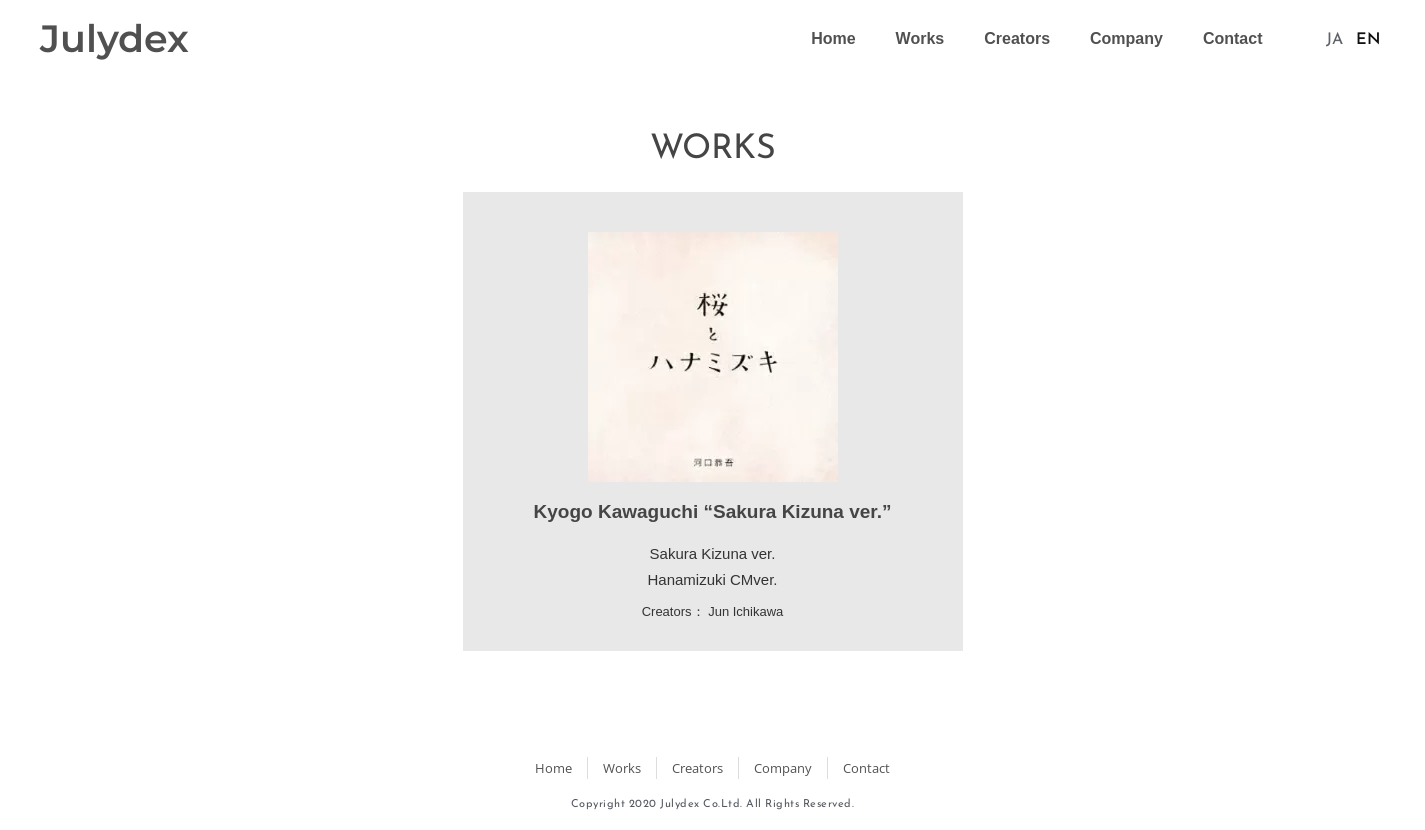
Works (920, 38)
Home (833, 38)
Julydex (114, 38)
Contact (1233, 38)
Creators (1017, 38)
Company (1126, 38)
